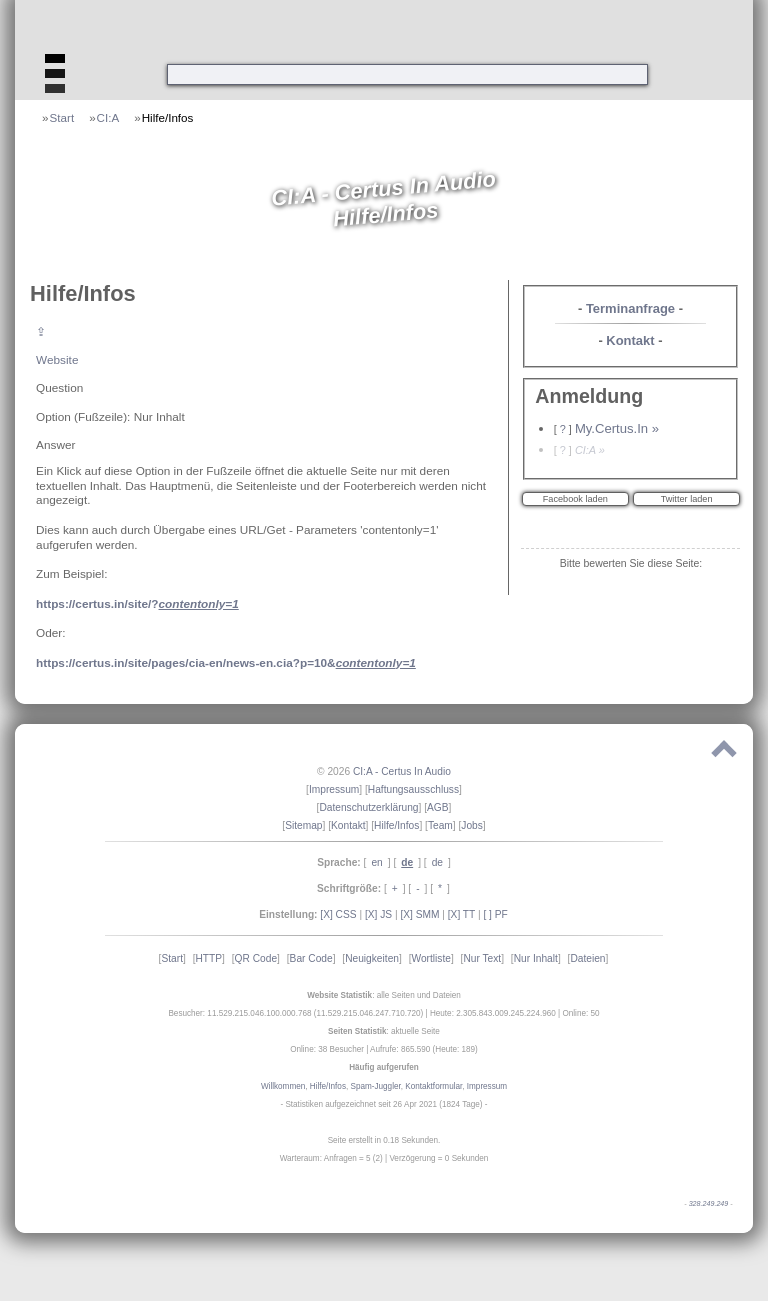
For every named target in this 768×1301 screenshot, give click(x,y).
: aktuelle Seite (384, 1031)
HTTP (208, 958)
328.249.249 (709, 1204)
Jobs (472, 825)
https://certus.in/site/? (137, 603)
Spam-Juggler (376, 1086)
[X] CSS (338, 914)
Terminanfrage (630, 308)
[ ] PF (495, 914)
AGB (438, 807)
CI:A (108, 117)
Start (62, 117)
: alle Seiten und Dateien (384, 995)
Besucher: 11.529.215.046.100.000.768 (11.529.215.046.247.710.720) (295, 1013)
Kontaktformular (433, 1086)
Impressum (334, 789)
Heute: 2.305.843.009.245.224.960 (493, 1013)
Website (57, 359)
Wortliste (430, 958)
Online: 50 (580, 1013)
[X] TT (461, 914)
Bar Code (311, 958)
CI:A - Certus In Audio (402, 771)
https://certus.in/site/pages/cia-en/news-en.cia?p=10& (226, 662)
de (437, 862)
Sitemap (303, 825)
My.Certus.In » (617, 428)
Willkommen (283, 1086)
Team (440, 825)
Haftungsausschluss (413, 789)
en (376, 862)
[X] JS (378, 914)
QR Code (256, 958)
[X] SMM (419, 914)
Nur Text (482, 958)
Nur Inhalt (536, 958)
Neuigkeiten (372, 958)
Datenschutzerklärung (368, 807)
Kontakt (630, 340)
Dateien (587, 958)
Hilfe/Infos (168, 117)
